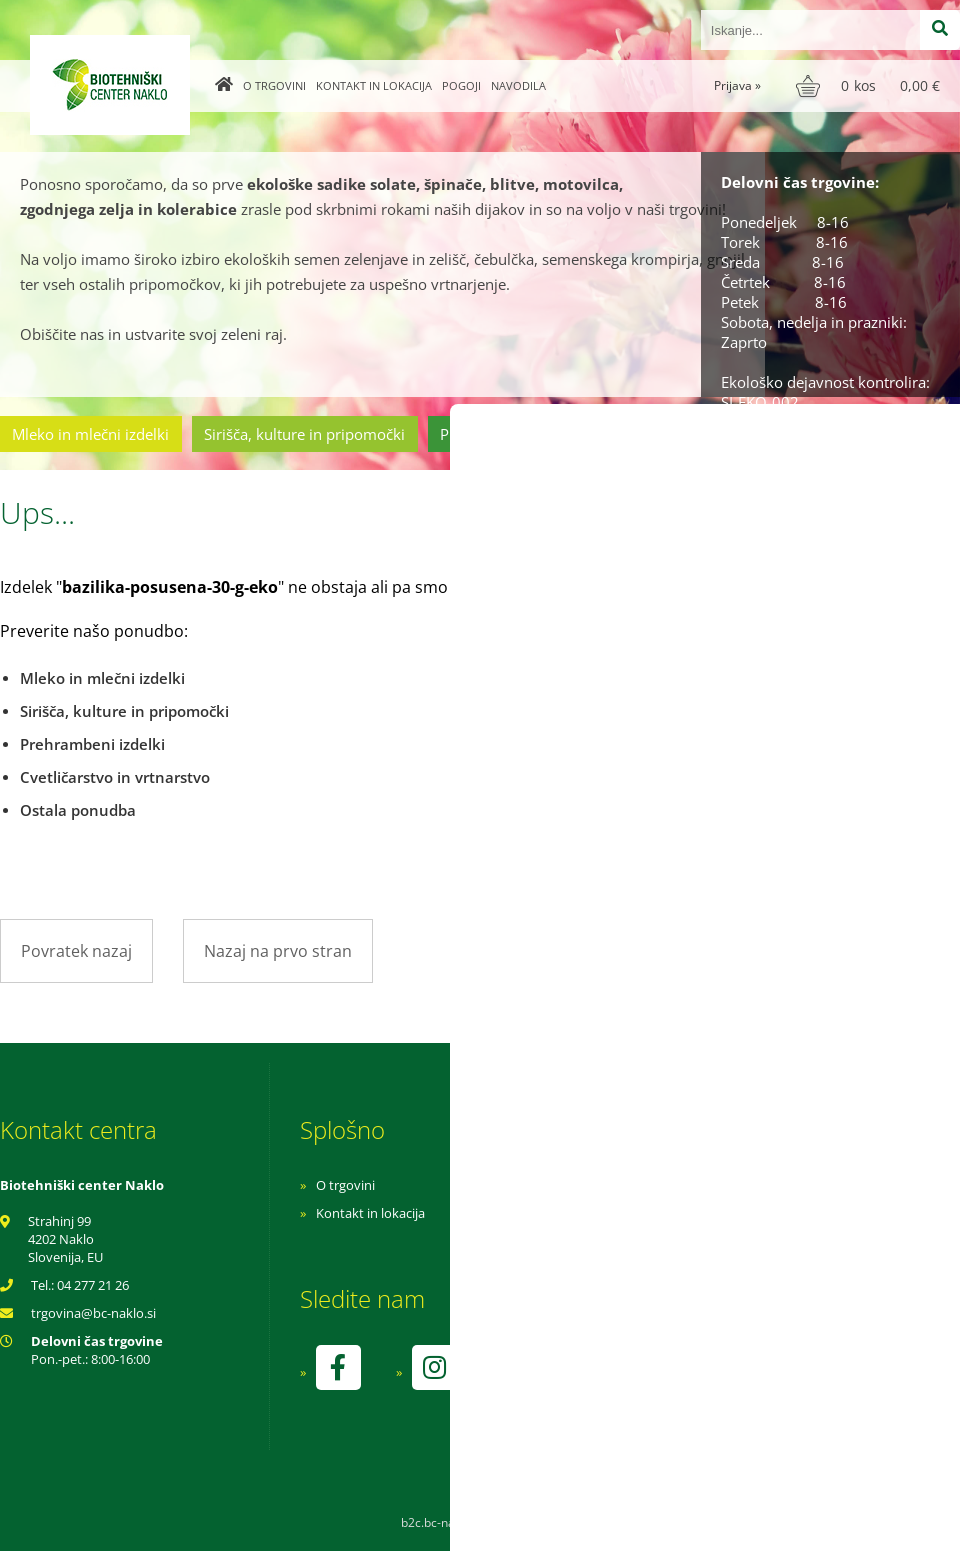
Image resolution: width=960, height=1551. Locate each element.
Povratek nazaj (76, 951)
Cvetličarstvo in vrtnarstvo (703, 434)
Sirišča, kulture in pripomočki (304, 434)
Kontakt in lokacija (374, 85)
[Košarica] (870, 86)
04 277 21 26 (93, 1285)
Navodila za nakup (640, 1185)
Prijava (737, 85)
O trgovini (274, 85)
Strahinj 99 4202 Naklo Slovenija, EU (65, 1239)
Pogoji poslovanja (637, 1213)
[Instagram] (434, 1367)
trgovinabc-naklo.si (93, 1313)
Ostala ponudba (883, 434)
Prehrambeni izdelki (509, 434)
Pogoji (461, 85)
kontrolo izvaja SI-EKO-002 (663, 1382)
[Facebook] (338, 1367)
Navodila (518, 85)
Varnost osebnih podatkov (664, 1241)
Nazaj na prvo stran (278, 951)
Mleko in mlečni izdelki (90, 434)
